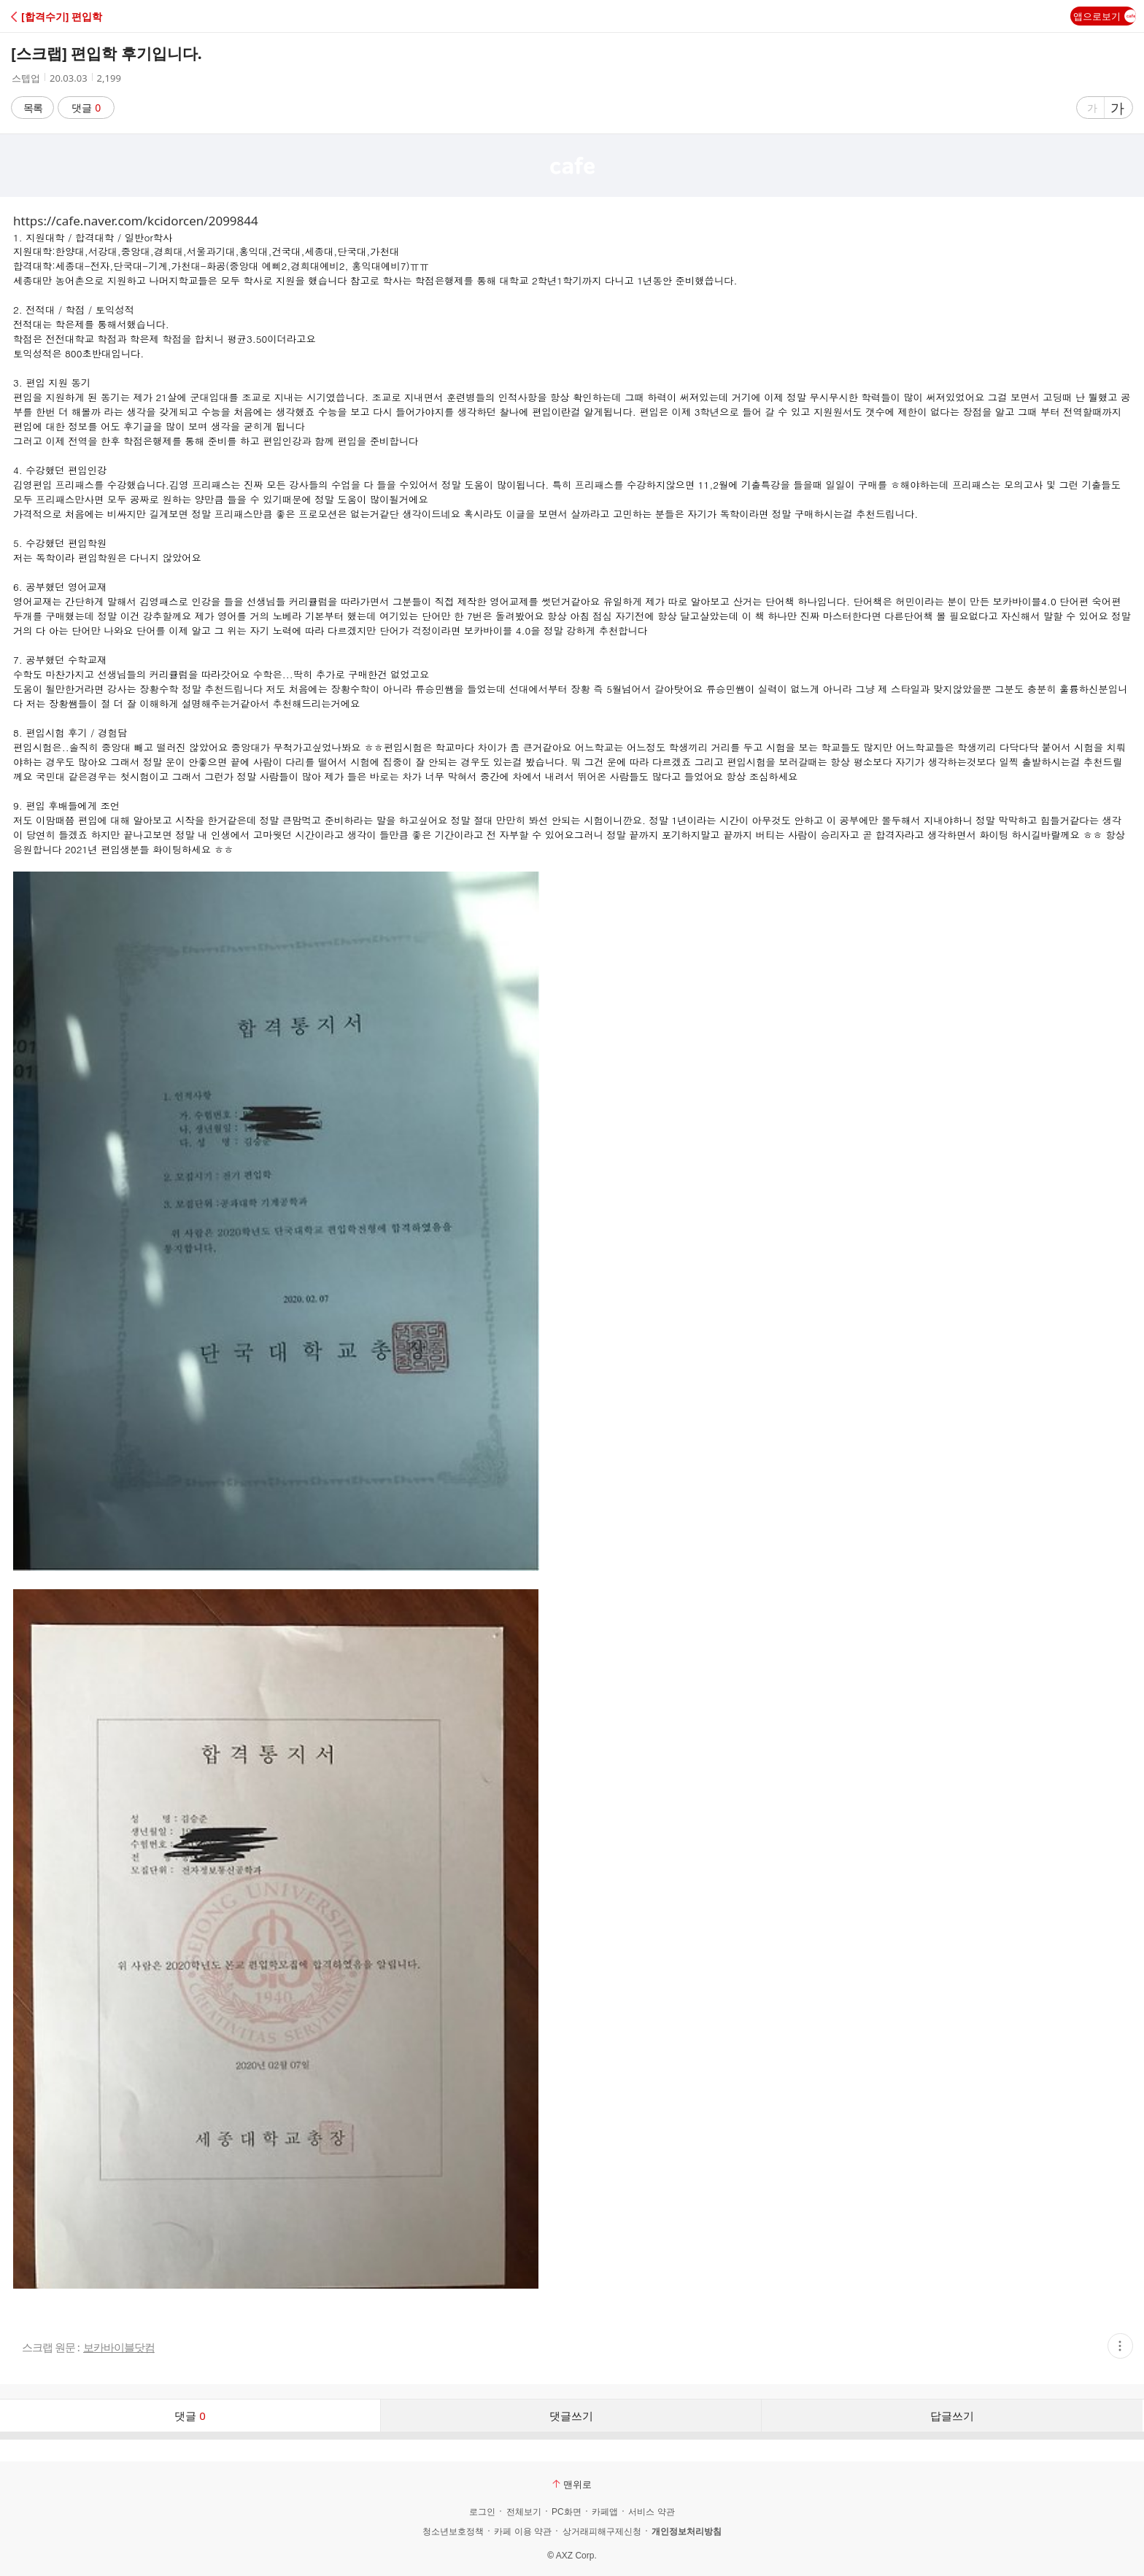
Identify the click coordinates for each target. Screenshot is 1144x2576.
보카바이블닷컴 (119, 2347)
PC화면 (566, 2512)
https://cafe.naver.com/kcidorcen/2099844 (135, 220)
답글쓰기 (952, 2415)
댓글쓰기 (571, 2415)
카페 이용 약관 (523, 2531)
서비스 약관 (651, 2512)
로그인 (482, 2512)
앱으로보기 (1104, 16)
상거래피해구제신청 (602, 2531)
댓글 (86, 108)
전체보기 (523, 2512)
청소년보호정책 (453, 2531)
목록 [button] (32, 108)
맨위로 (572, 2484)
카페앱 (605, 2512)
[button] (75, 16)
